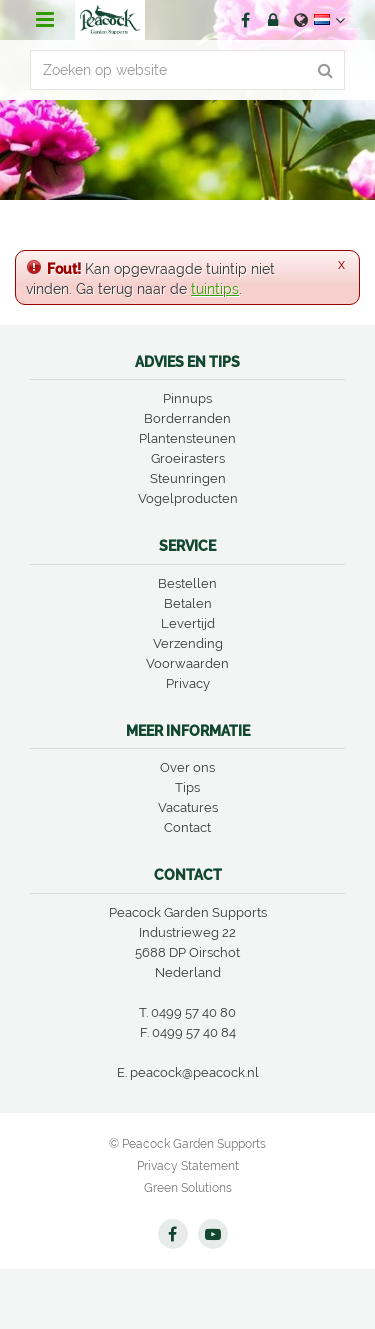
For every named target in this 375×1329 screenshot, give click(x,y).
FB (245, 20)
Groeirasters (188, 458)
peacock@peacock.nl (194, 1072)
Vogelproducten (188, 498)
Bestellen (187, 583)
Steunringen (188, 478)
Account (273, 20)
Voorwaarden (187, 663)
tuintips (215, 289)
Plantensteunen (187, 438)
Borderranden (187, 418)
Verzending (188, 643)
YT (213, 1234)
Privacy (188, 683)
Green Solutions (188, 1188)
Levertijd (188, 623)
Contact (187, 827)
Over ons (187, 767)
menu (45, 20)
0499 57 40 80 (193, 1012)
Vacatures (188, 807)
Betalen (188, 603)
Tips (187, 787)
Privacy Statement (188, 1166)
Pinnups (187, 398)
